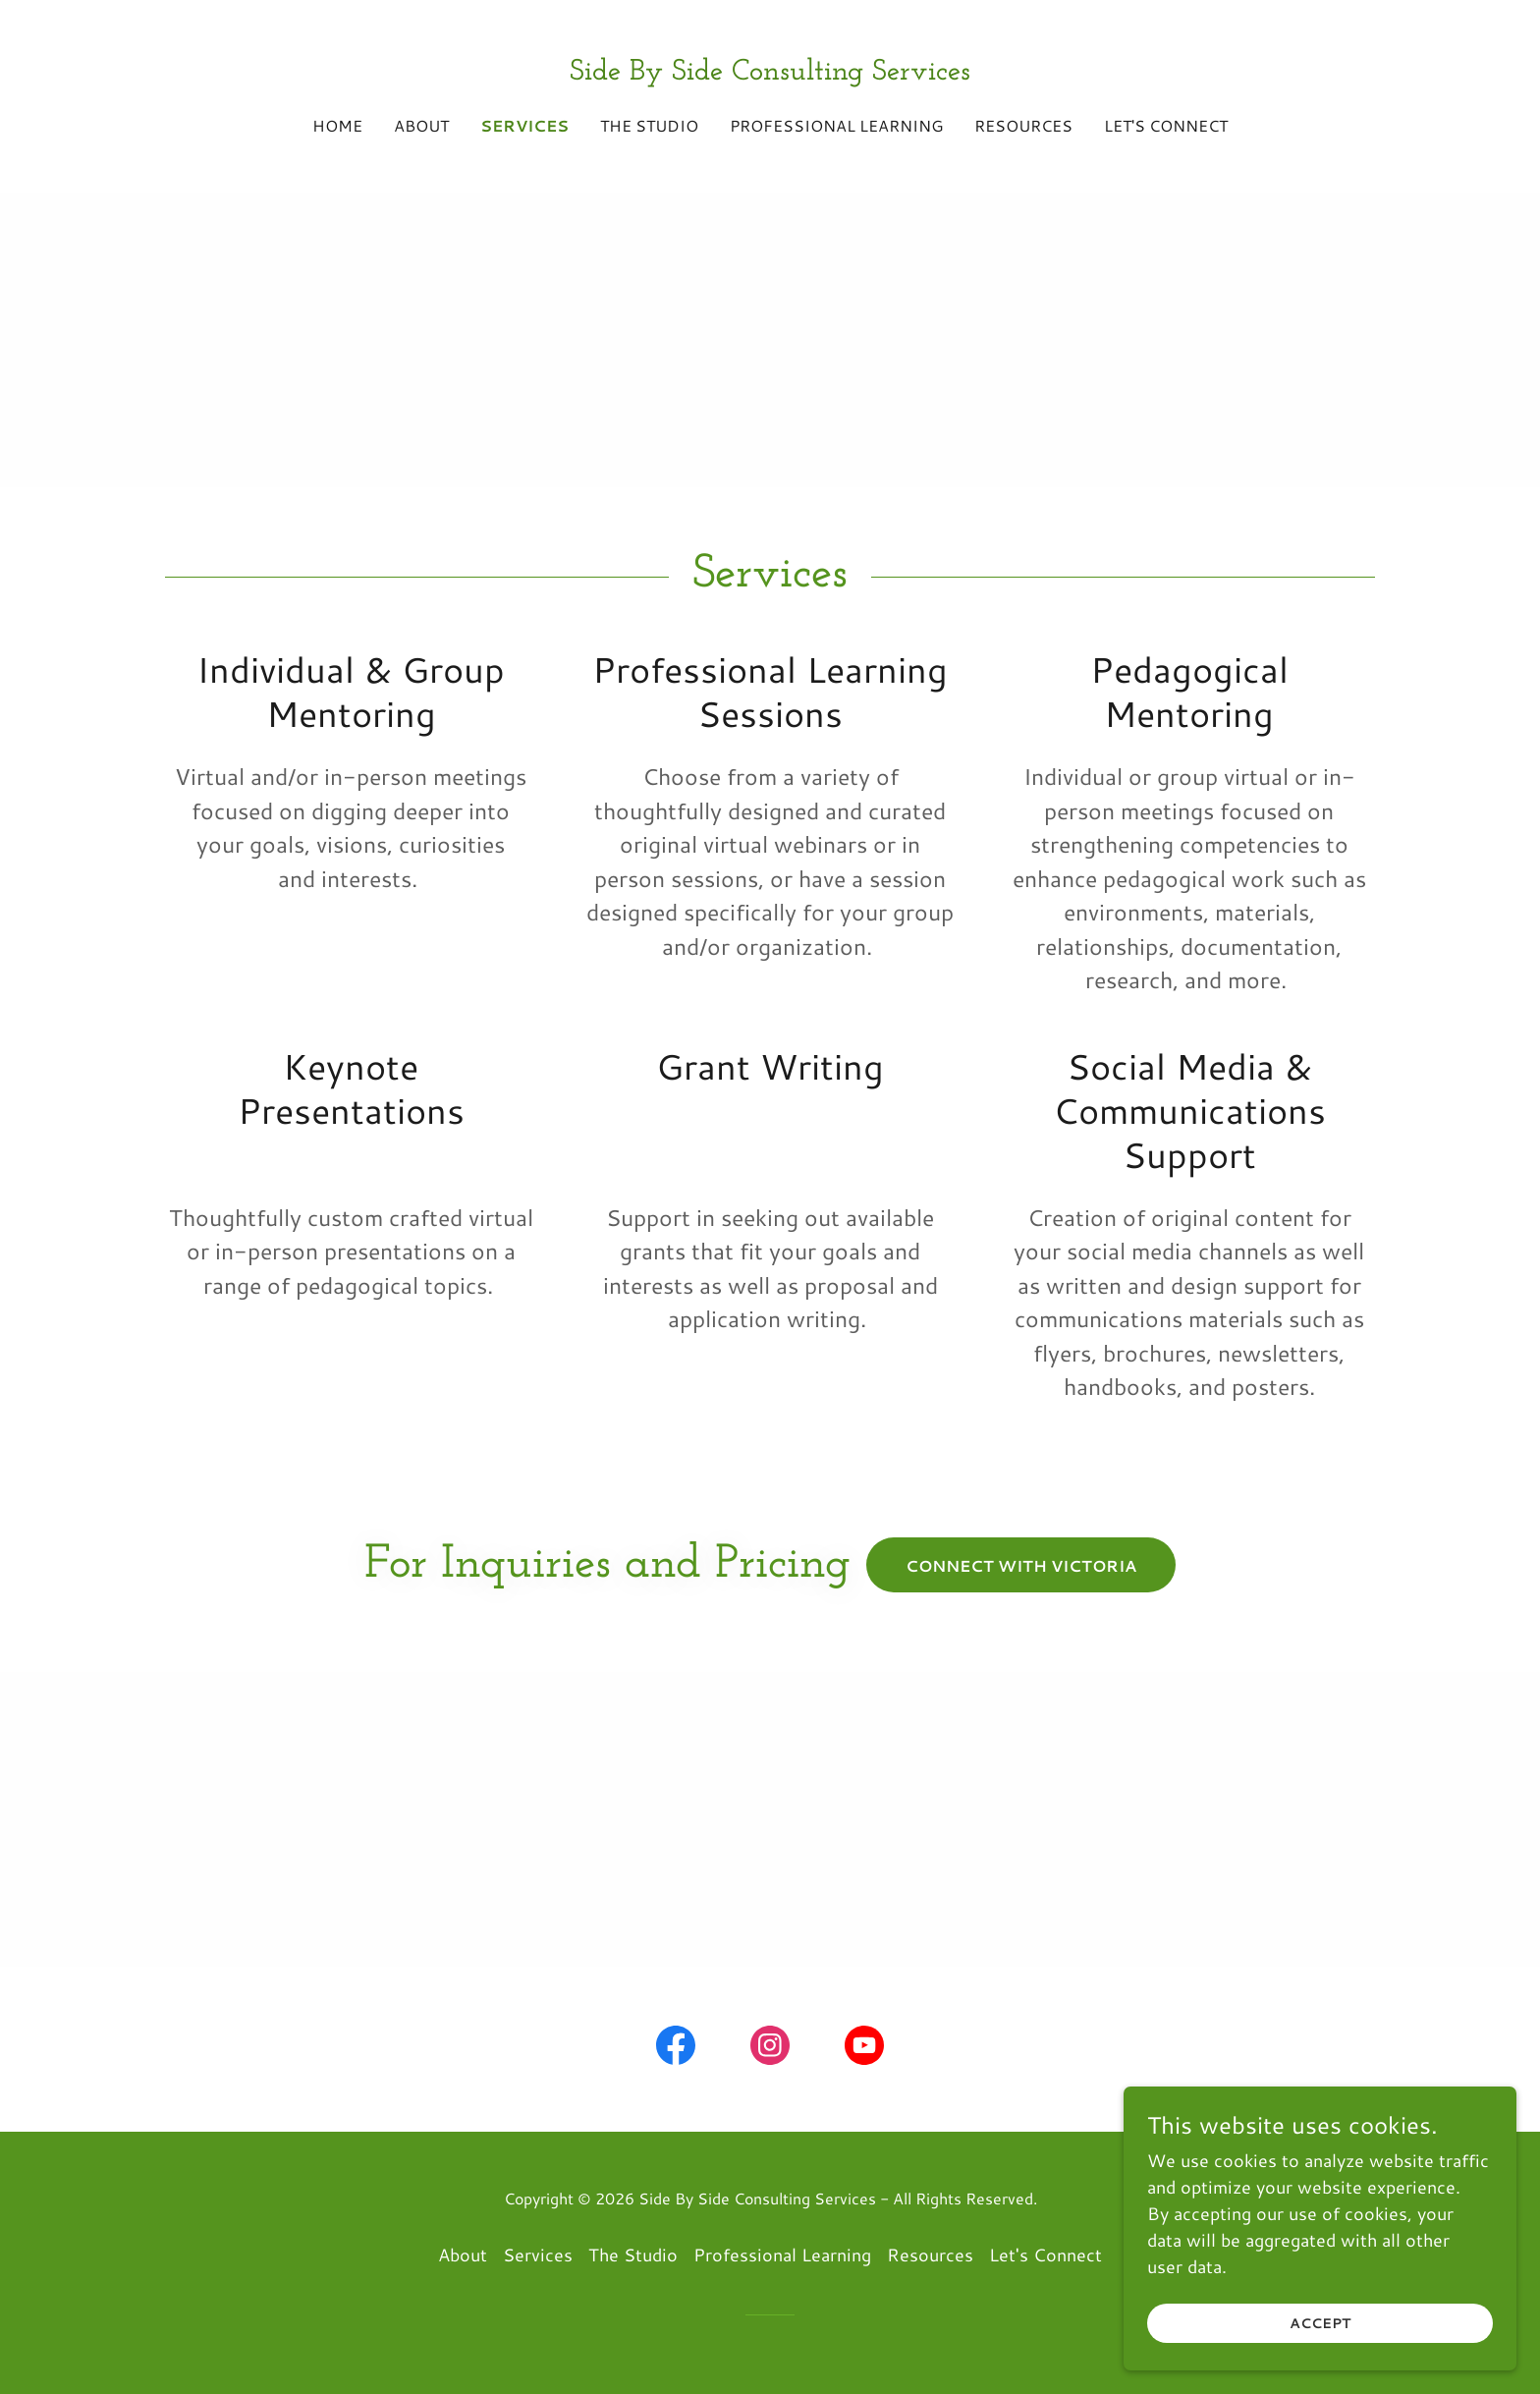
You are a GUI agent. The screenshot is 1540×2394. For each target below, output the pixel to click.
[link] (770, 72)
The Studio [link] (649, 125)
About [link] (421, 125)
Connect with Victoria (1021, 1565)
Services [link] (524, 125)
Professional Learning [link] (836, 125)
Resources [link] (1023, 125)
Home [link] (337, 125)
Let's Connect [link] (1166, 125)
